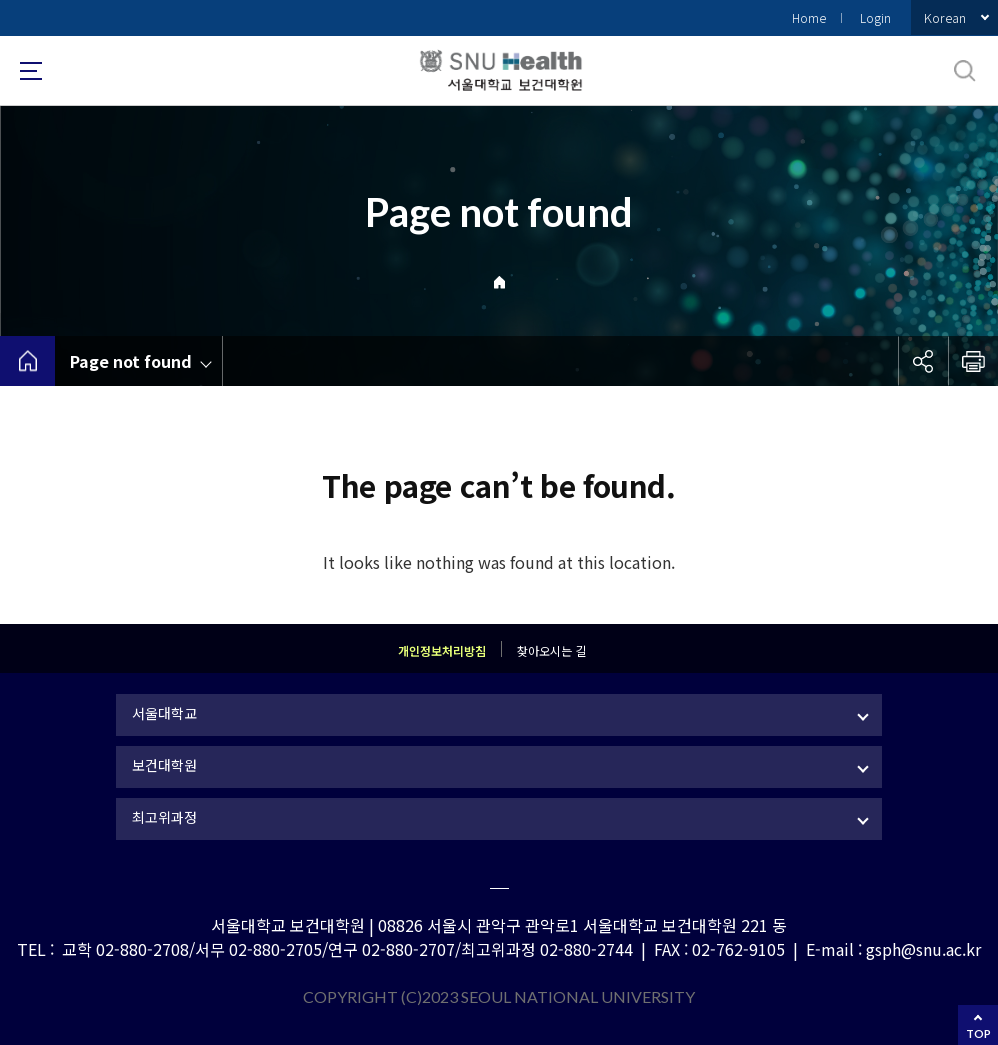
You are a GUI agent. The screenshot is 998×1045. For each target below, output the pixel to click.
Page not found (131, 361)
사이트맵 (31, 71)
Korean (945, 17)
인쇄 (973, 361)
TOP (978, 1033)
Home (809, 17)
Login (875, 17)
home (27, 361)
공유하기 (923, 361)
